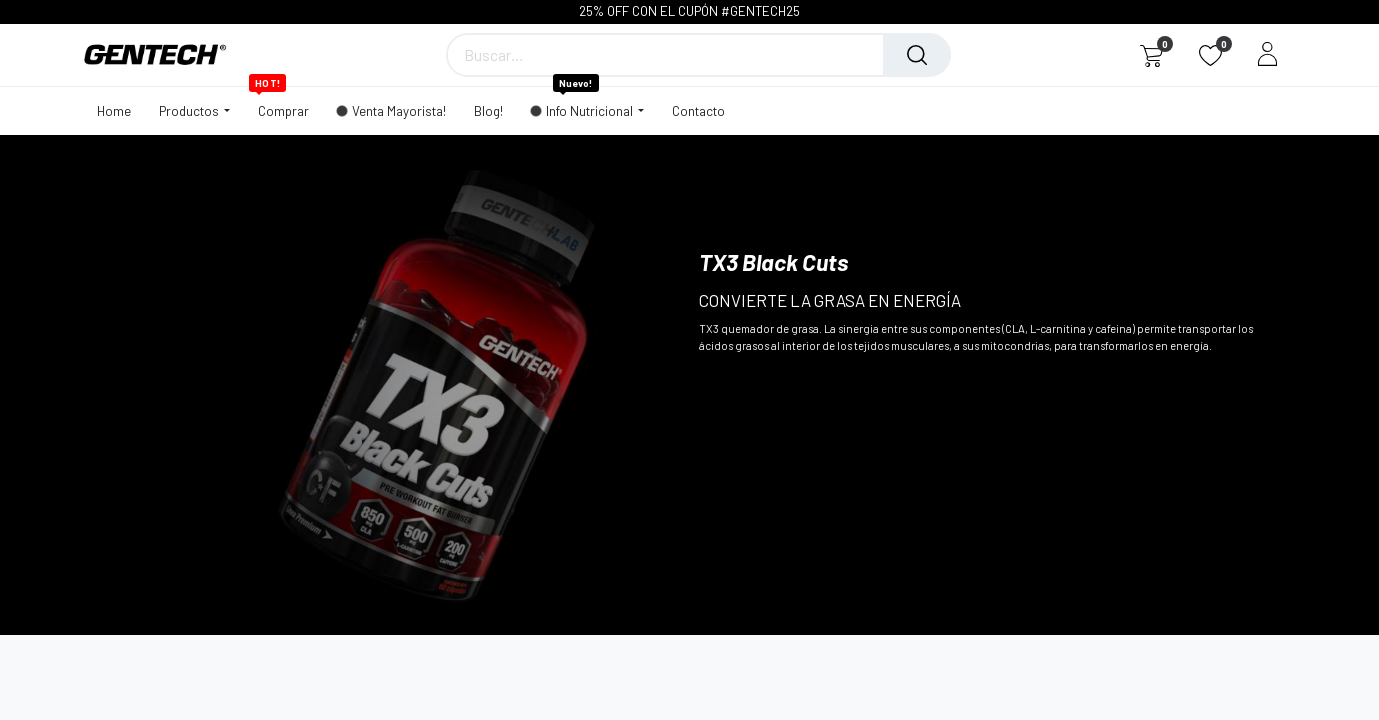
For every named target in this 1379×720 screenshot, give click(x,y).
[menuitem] (121, 111)
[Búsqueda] (917, 55)
